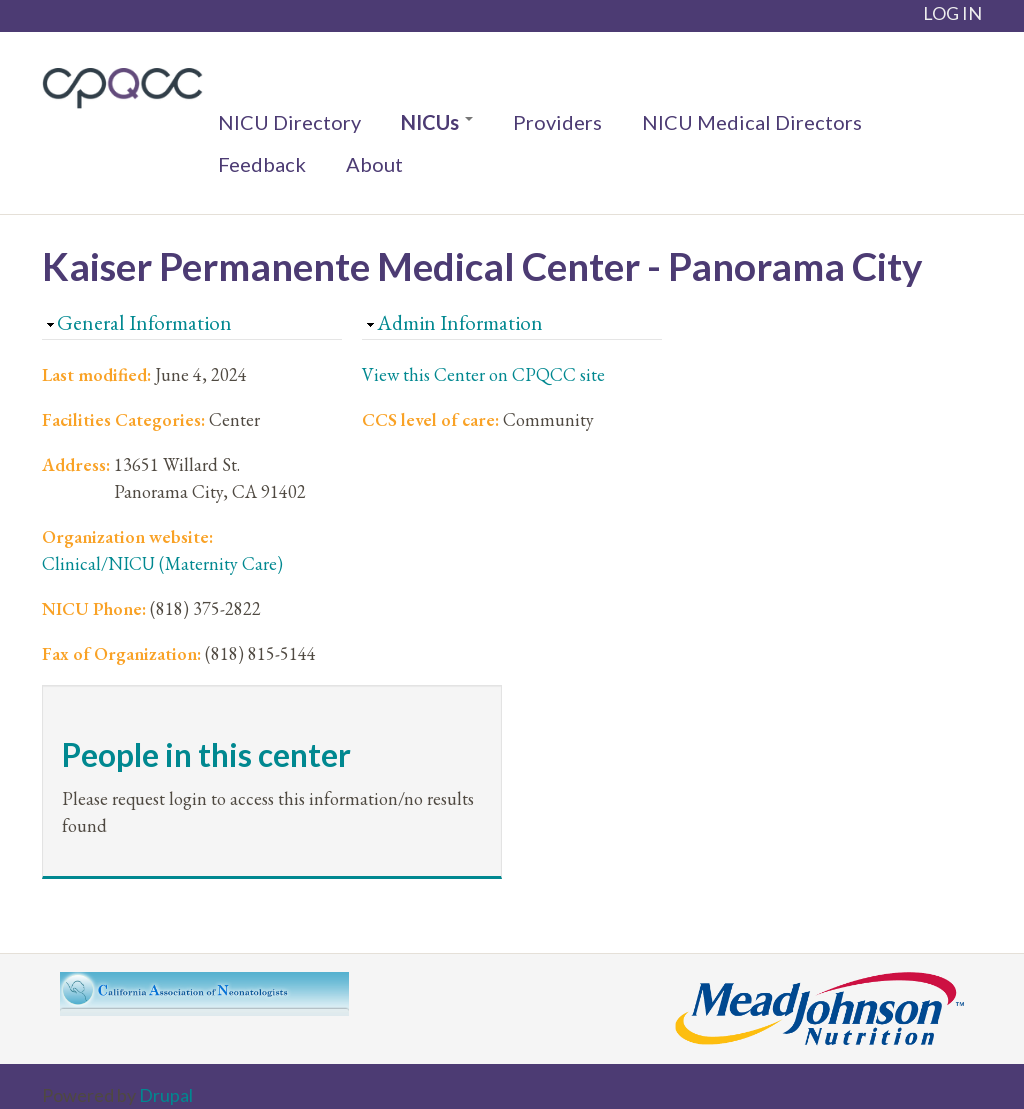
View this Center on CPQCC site (483, 374)
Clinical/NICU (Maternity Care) (162, 563)
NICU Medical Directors (752, 122)
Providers (557, 122)
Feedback (262, 164)
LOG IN (952, 13)
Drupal (166, 1095)
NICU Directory (289, 122)
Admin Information (460, 322)
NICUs (437, 122)
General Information (144, 322)
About (374, 164)
